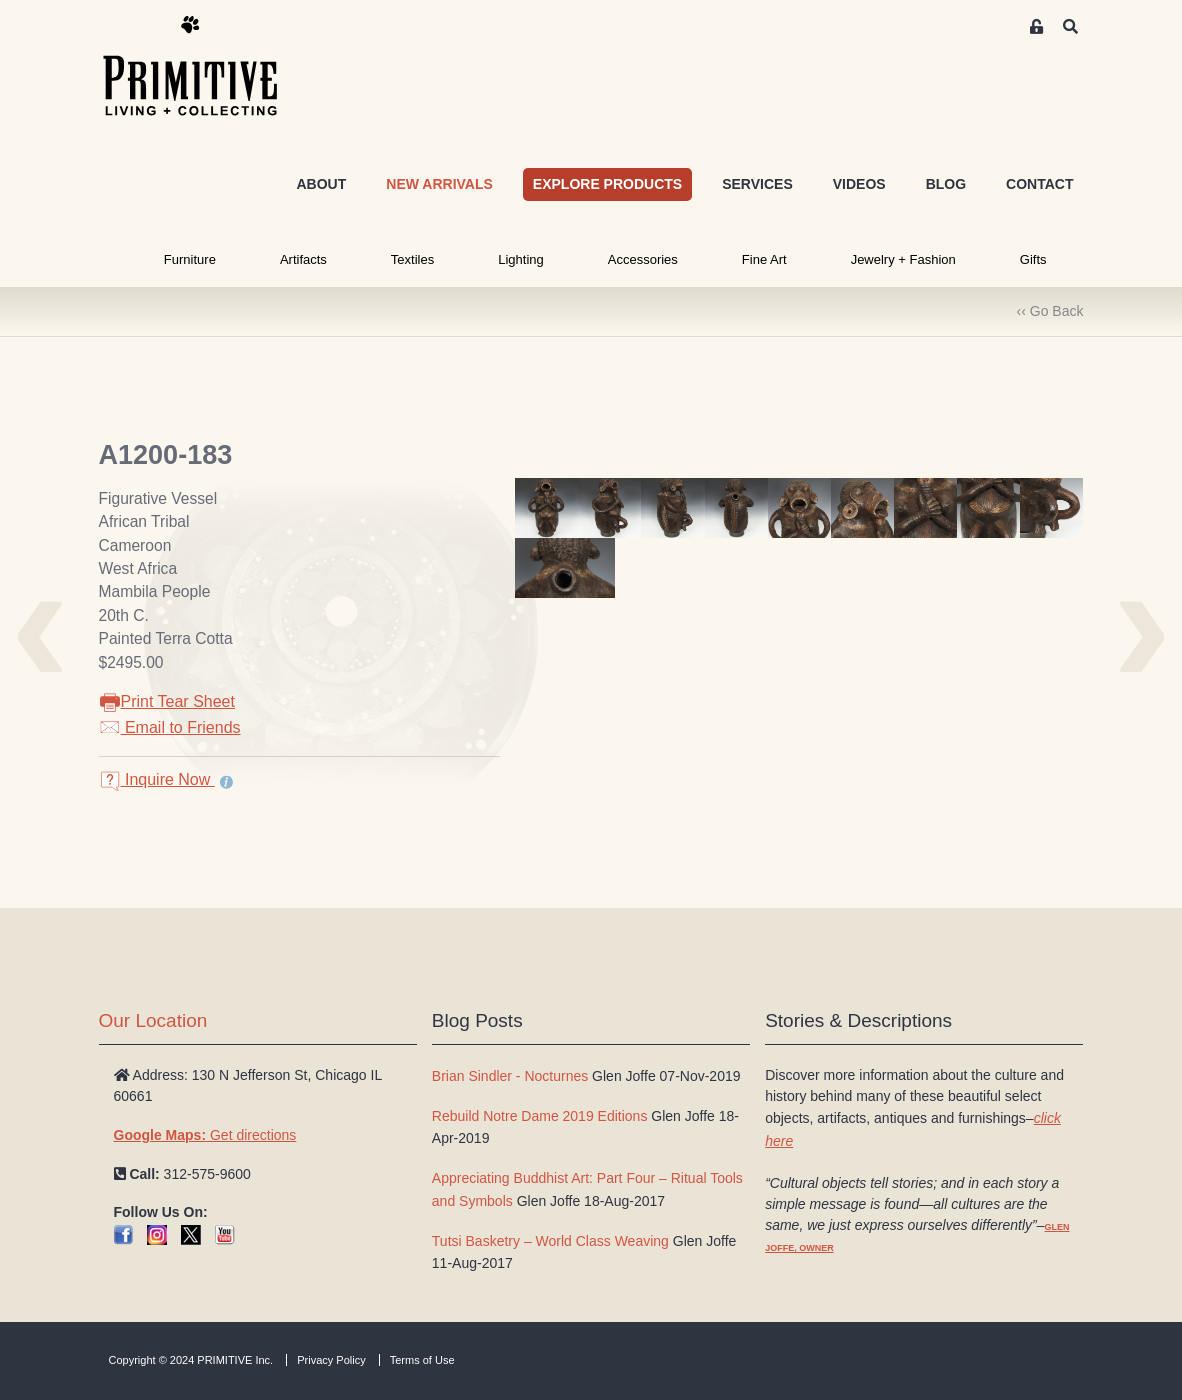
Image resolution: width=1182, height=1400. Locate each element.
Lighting (521, 259)
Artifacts (303, 259)
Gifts (1033, 259)
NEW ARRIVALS (439, 184)
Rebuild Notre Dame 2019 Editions (540, 1116)
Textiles (412, 259)
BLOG (946, 184)
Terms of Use (422, 1360)
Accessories (643, 259)
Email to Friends (170, 727)
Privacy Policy (331, 1360)
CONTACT (1039, 184)
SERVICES (757, 184)
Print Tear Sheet (167, 701)
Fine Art (764, 259)
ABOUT (321, 184)
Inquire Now (157, 779)
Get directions (205, 1135)
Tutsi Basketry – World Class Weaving (550, 1241)
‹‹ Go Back (1050, 311)
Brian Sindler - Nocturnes (510, 1076)
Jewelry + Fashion (903, 259)
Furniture (190, 259)
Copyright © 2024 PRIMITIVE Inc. (191, 1360)
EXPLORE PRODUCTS (607, 184)
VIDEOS (859, 184)
